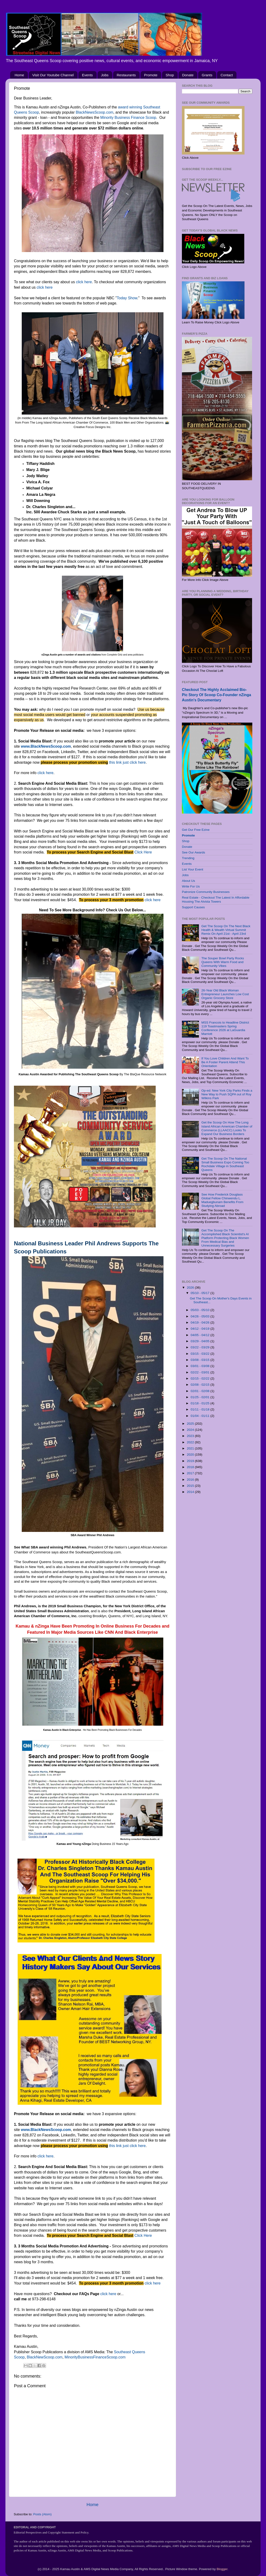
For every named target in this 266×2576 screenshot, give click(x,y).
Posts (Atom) (42, 2514)
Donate (187, 75)
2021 (191, 1448)
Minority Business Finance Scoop (128, 118)
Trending (188, 858)
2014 (191, 1492)
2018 (191, 1467)
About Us (188, 881)
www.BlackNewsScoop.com (46, 746)
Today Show (127, 298)
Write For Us (191, 886)
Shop (170, 75)
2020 (191, 1454)
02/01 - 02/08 (200, 1391)
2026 (191, 1287)
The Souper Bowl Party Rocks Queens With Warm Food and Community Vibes (222, 962)
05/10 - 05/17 (200, 1293)
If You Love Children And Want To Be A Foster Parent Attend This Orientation (225, 1062)
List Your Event (192, 869)
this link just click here (127, 762)
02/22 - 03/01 (200, 1372)
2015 (191, 1485)
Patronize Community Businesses (206, 892)
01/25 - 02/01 (200, 1397)
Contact (227, 75)
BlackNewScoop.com (44, 2357)
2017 (191, 1473)
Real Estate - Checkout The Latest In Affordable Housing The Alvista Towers (215, 899)
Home (19, 75)
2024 (191, 1430)
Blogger (222, 2569)
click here (84, 282)
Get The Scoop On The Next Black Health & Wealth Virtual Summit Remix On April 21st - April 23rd (225, 929)
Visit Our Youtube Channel (53, 75)
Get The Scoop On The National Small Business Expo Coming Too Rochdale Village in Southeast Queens (225, 1164)
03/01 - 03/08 (200, 1366)
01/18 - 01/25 (200, 1403)
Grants (207, 75)
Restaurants (126, 75)
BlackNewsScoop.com (94, 112)
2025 (191, 1423)
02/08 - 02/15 (200, 1384)
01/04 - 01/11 (200, 1416)
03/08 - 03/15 (200, 1360)
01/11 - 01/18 (200, 1409)
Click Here (143, 852)
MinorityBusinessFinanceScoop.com (94, 2357)
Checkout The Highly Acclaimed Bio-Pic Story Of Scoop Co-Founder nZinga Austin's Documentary (216, 695)
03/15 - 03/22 (200, 1353)
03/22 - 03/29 (200, 1347)
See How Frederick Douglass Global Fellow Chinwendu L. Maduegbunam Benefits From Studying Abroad (222, 1200)
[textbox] (92, 1381)
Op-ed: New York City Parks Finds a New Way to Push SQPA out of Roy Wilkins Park (226, 1094)
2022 (191, 1442)
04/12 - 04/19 (200, 1328)
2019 (191, 1461)
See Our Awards (193, 852)
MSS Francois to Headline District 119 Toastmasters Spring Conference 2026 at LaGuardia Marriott (225, 1028)
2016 (191, 1479)
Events (87, 75)
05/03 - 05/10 (200, 1310)
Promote (151, 75)
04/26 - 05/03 (200, 1316)
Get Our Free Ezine (196, 830)
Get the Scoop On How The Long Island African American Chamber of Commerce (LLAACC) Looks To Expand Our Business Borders (226, 1128)
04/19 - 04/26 (200, 1322)
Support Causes (193, 907)
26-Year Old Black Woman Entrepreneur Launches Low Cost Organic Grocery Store (225, 994)
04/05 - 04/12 (200, 1335)
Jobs (105, 75)
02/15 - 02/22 (200, 1378)
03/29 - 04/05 (200, 1341)
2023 (191, 1436)
